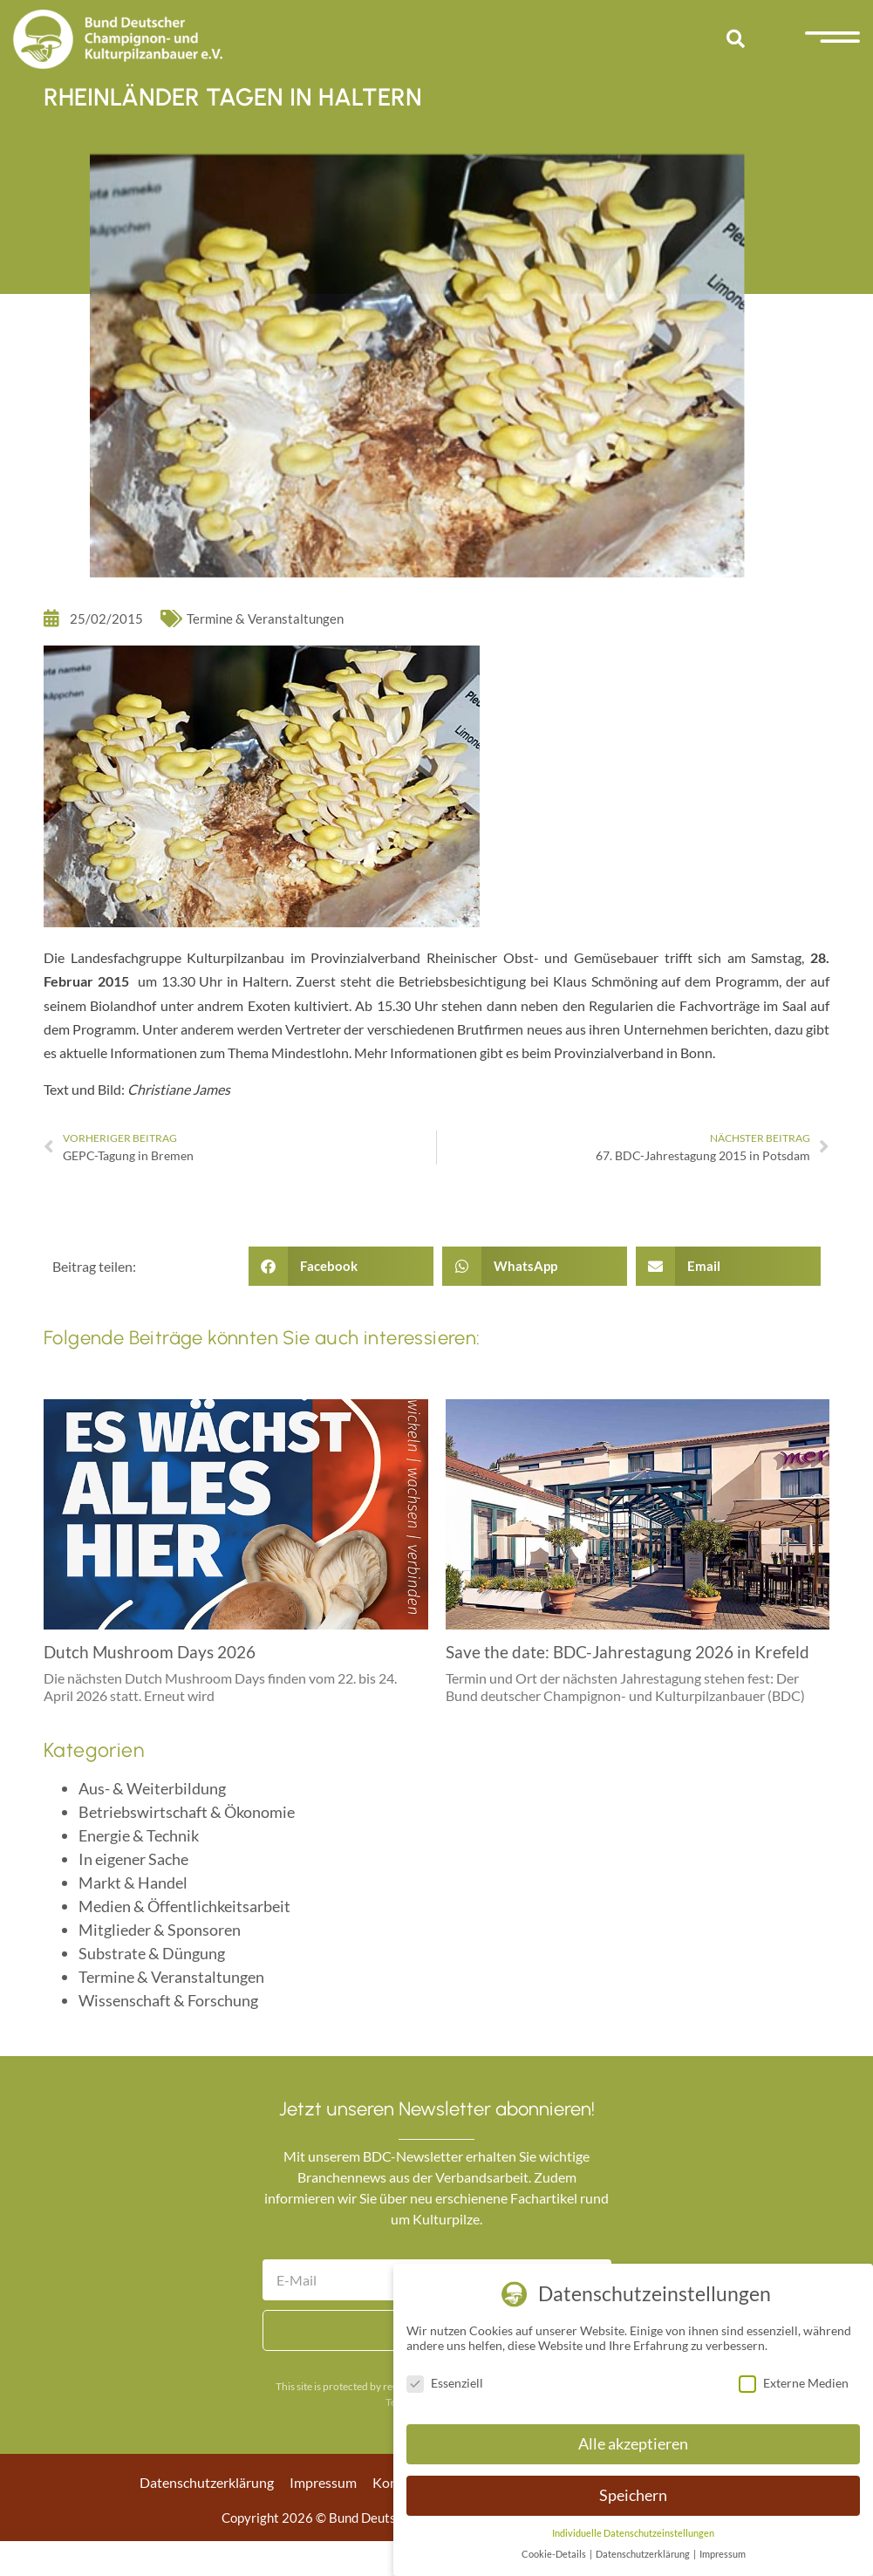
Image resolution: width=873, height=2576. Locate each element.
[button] (735, 39)
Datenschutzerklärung (207, 2482)
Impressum (323, 2482)
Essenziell (444, 2382)
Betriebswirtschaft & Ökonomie (186, 1811)
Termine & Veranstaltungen (265, 618)
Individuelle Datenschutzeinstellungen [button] (633, 2533)
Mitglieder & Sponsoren (159, 1929)
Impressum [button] (722, 2554)
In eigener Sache (133, 1859)
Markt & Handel (133, 1882)
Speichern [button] (633, 2495)
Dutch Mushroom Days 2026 (150, 1652)
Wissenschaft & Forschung (168, 2000)
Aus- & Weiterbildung (152, 1788)
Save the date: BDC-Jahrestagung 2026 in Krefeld (627, 1652)
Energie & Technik (138, 1835)
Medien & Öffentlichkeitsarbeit (184, 1906)
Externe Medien (794, 2382)
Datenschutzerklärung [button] (644, 2554)
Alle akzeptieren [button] (633, 2444)
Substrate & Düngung (151, 1953)
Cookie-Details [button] (555, 2554)
